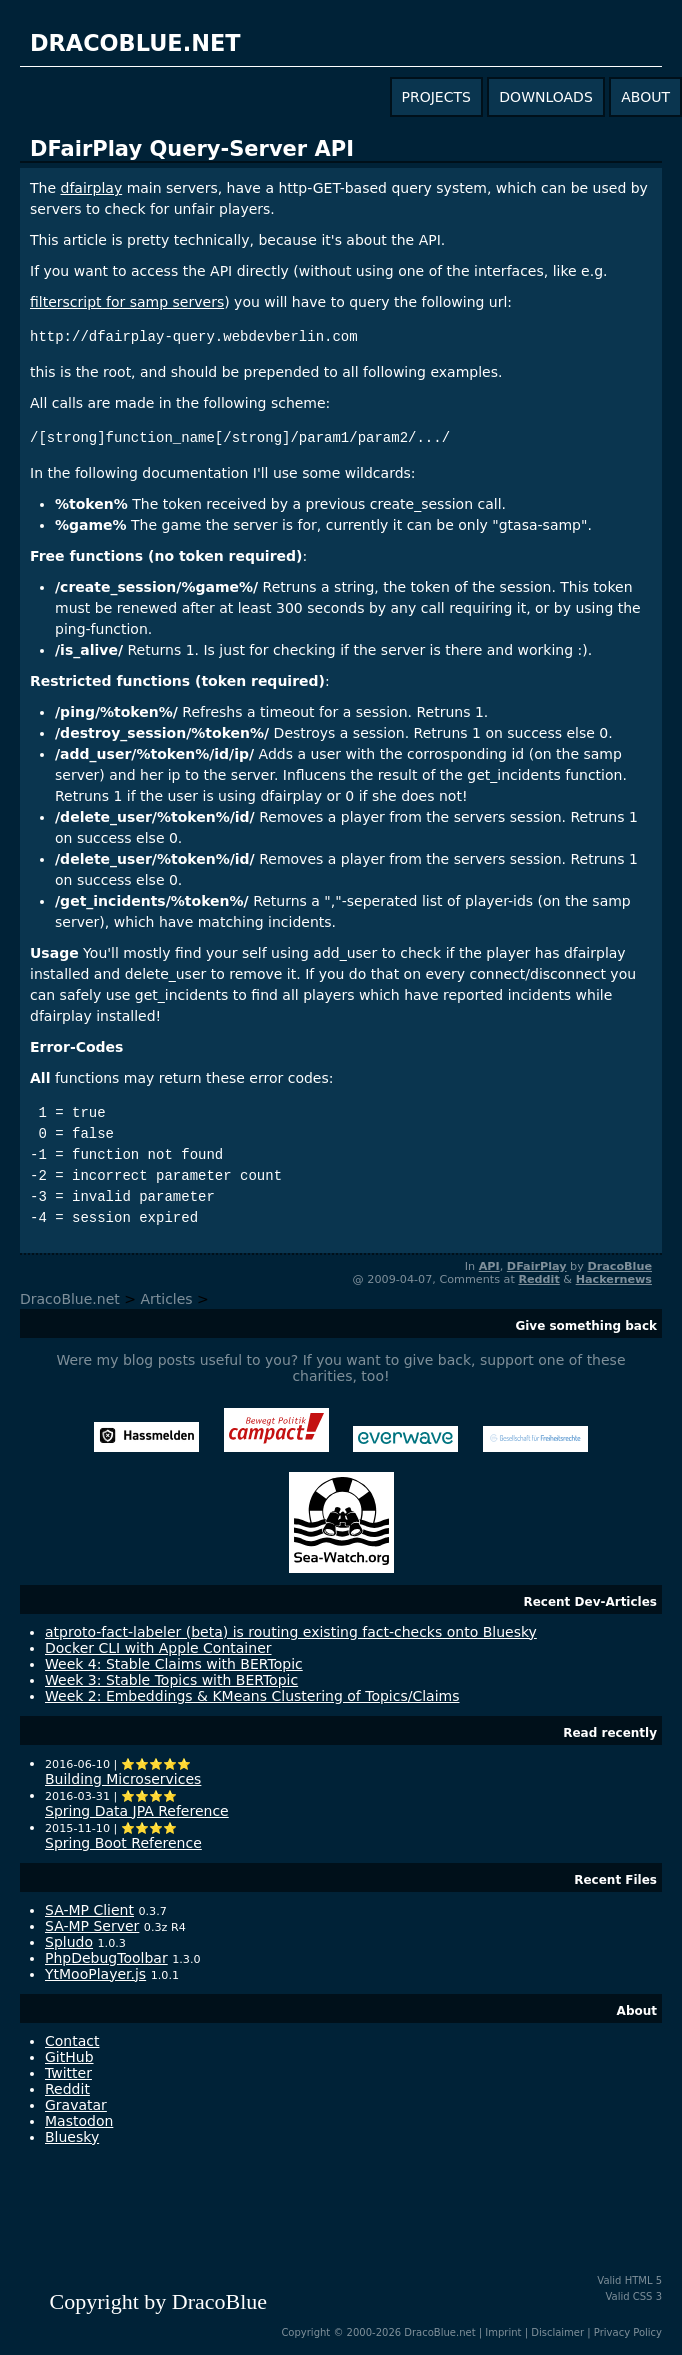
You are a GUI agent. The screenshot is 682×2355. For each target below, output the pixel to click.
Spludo (69, 1942)
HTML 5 (643, 2280)
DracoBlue (619, 1266)
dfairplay (92, 188)
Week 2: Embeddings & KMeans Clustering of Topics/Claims (252, 1696)
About (637, 2011)
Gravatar (76, 2105)
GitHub (69, 2057)
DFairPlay (537, 1266)
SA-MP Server (92, 1926)
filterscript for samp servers (127, 302)
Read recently (610, 1733)
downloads (545, 97)
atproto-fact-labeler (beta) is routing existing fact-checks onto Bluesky (291, 1632)
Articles (166, 1299)
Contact (72, 2041)
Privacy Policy (628, 2332)
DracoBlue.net (70, 1299)
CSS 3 (647, 2296)
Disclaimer (557, 2332)
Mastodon (79, 2121)
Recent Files (615, 1880)
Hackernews (614, 1279)
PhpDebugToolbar (106, 1958)
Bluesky (72, 2137)
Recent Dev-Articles (590, 1602)
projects (436, 97)
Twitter (68, 2073)
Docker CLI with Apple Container (158, 1648)
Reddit (538, 1279)
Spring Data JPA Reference (137, 1811)
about (645, 97)
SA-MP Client (89, 1910)
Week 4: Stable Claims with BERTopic (174, 1664)
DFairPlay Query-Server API (192, 149)
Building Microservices (123, 1779)
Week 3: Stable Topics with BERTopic (171, 1680)
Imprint (503, 2332)
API (489, 1266)
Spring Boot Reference (123, 1843)
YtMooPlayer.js (95, 1974)
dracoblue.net (135, 43)
